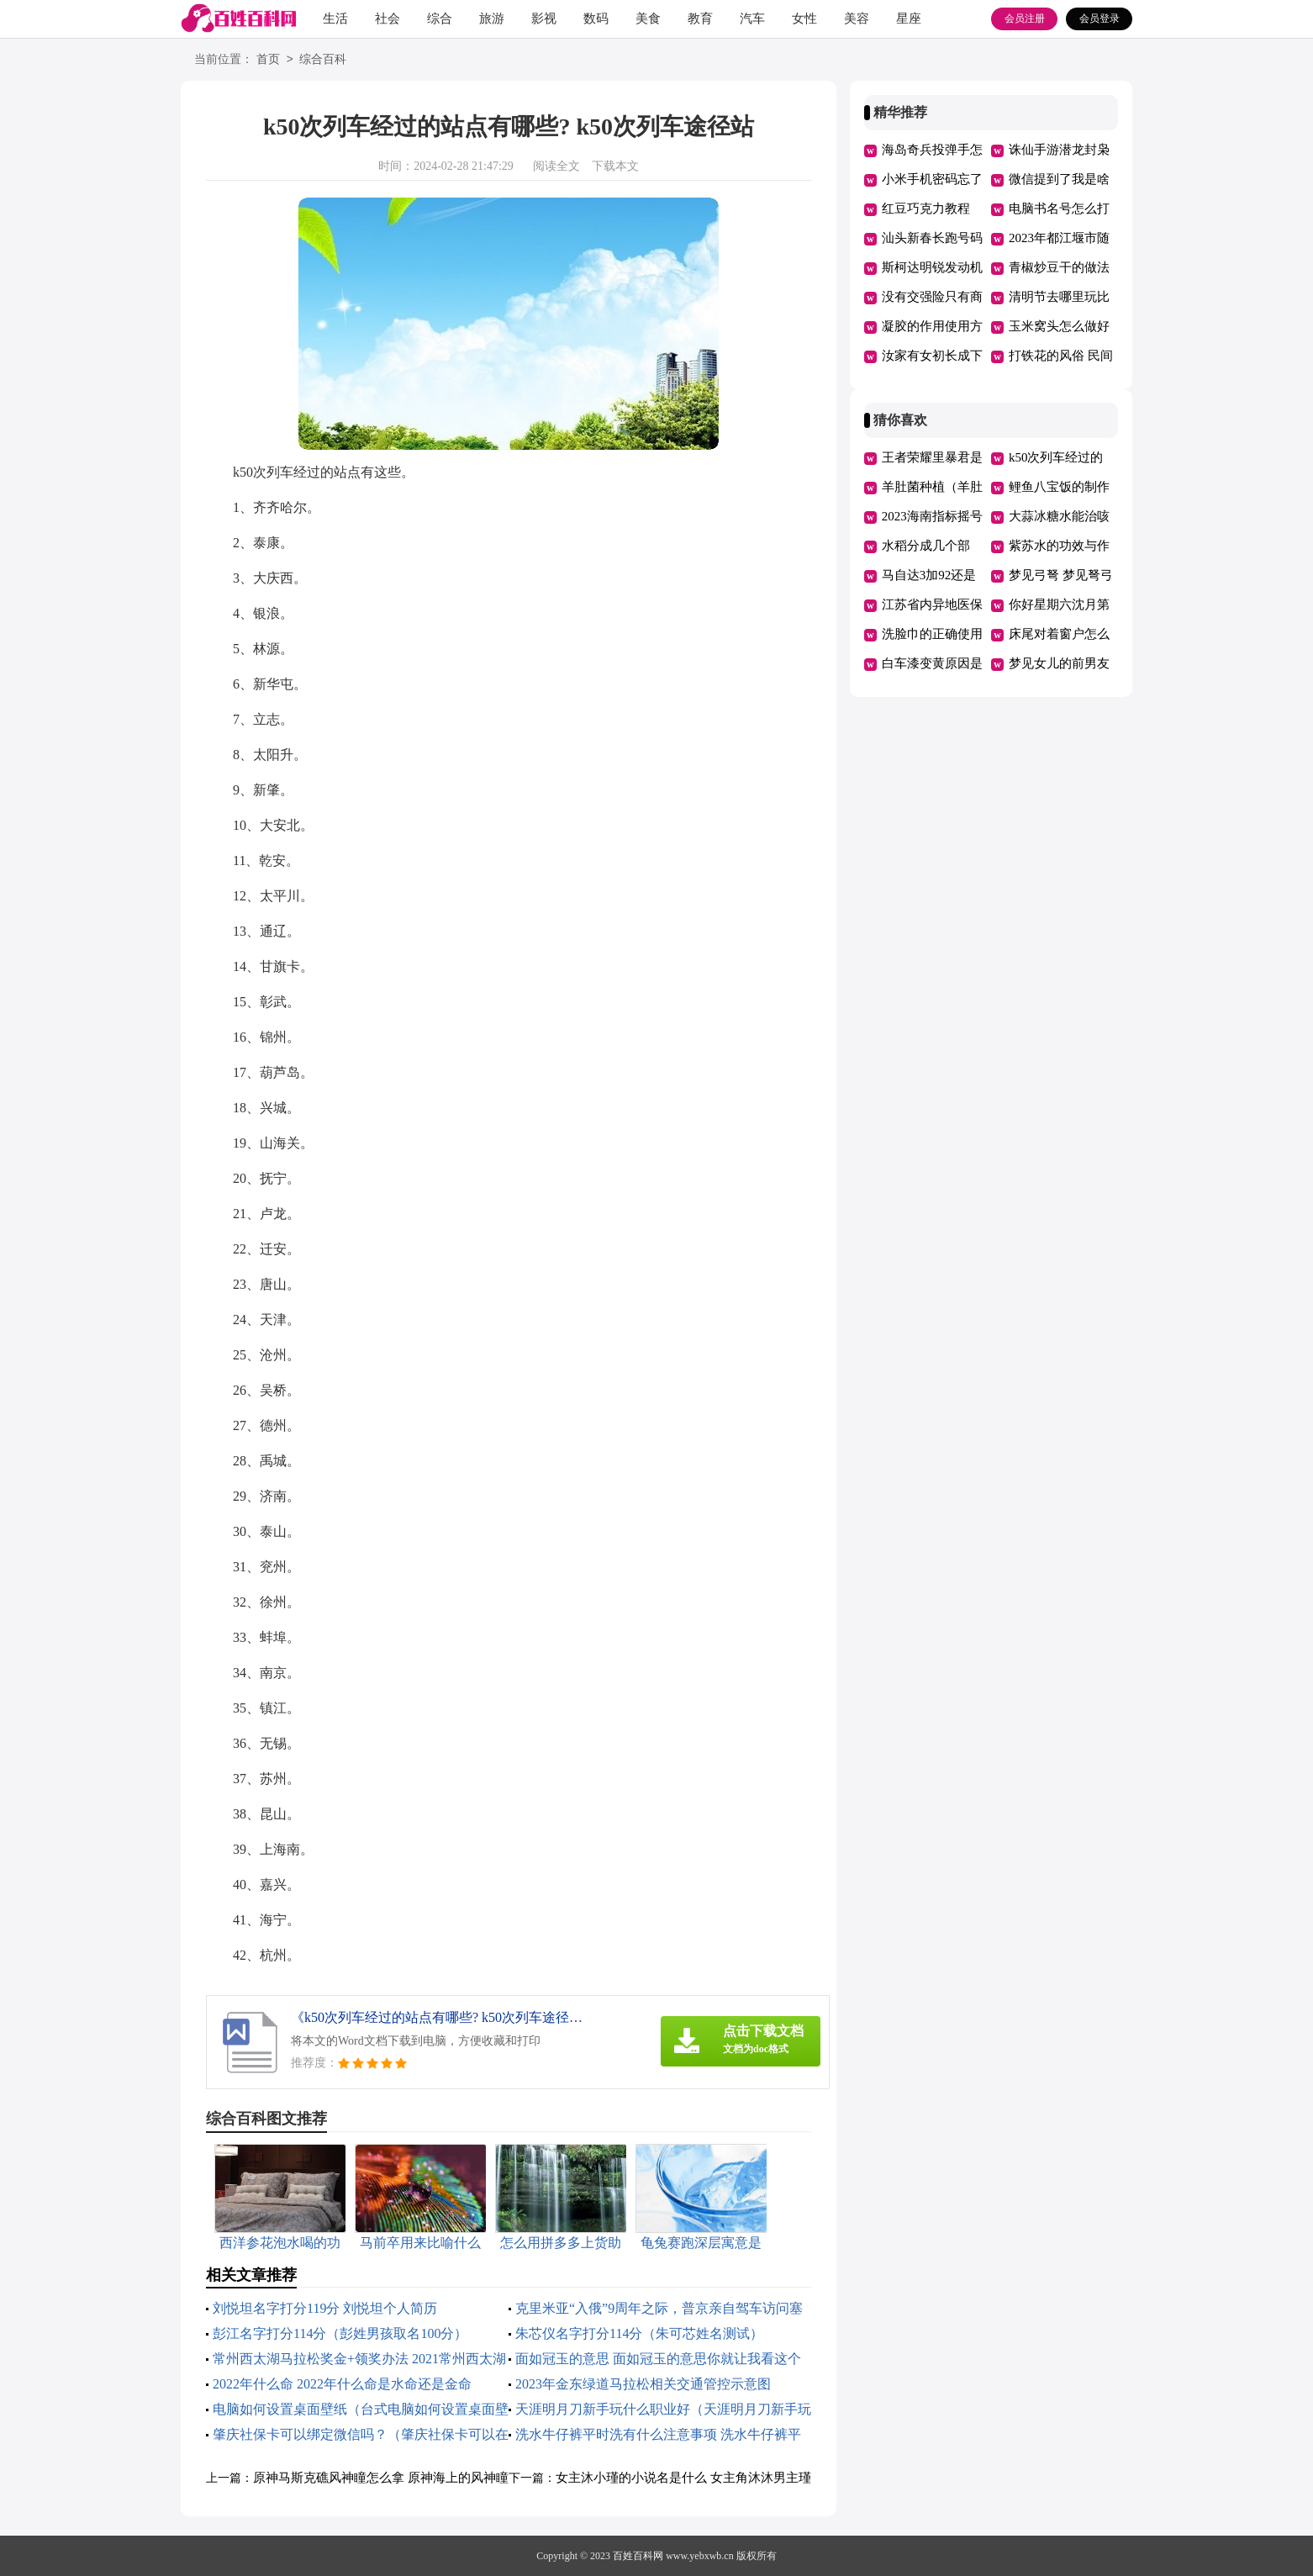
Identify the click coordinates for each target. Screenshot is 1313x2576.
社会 (387, 18)
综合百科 (322, 60)
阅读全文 (556, 166)
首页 (268, 60)
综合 (439, 18)
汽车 (752, 18)
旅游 (491, 18)
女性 (804, 18)
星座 (908, 18)
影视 (543, 18)
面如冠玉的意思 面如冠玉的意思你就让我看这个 (658, 2359)
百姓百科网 (638, 2556)
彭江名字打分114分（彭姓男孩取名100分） (340, 2333)
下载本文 (615, 166)
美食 (648, 18)
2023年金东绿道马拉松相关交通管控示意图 (643, 2384)
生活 (335, 18)
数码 (596, 18)
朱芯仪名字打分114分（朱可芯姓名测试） (639, 2333)
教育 (700, 18)
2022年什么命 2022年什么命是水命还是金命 (342, 2384)
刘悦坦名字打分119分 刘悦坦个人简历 (325, 2308)
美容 (856, 18)
